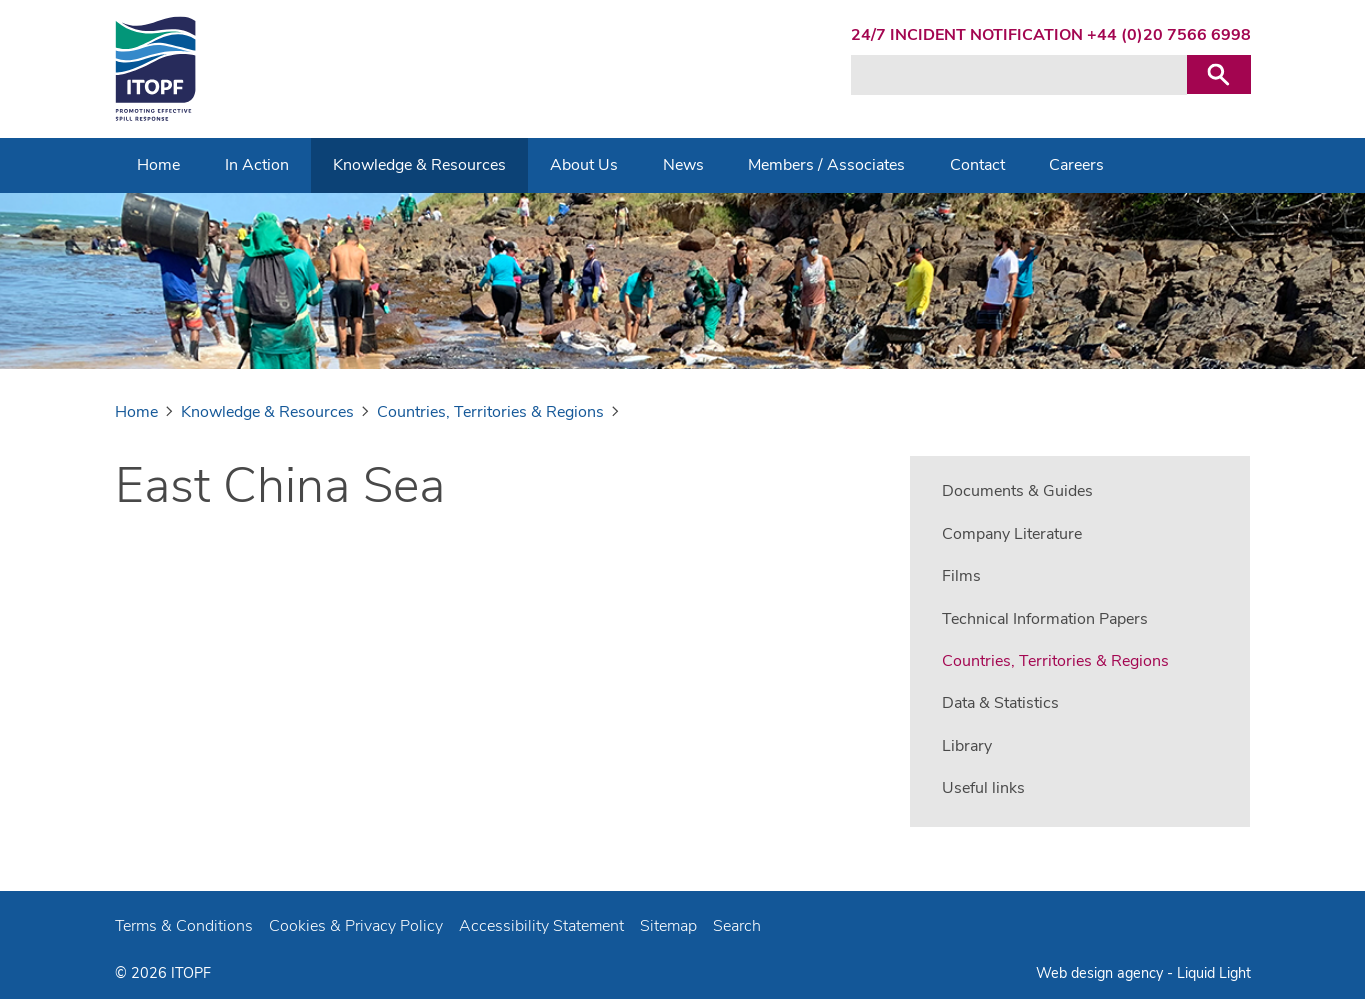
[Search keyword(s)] (1019, 75)
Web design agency (1101, 973)
